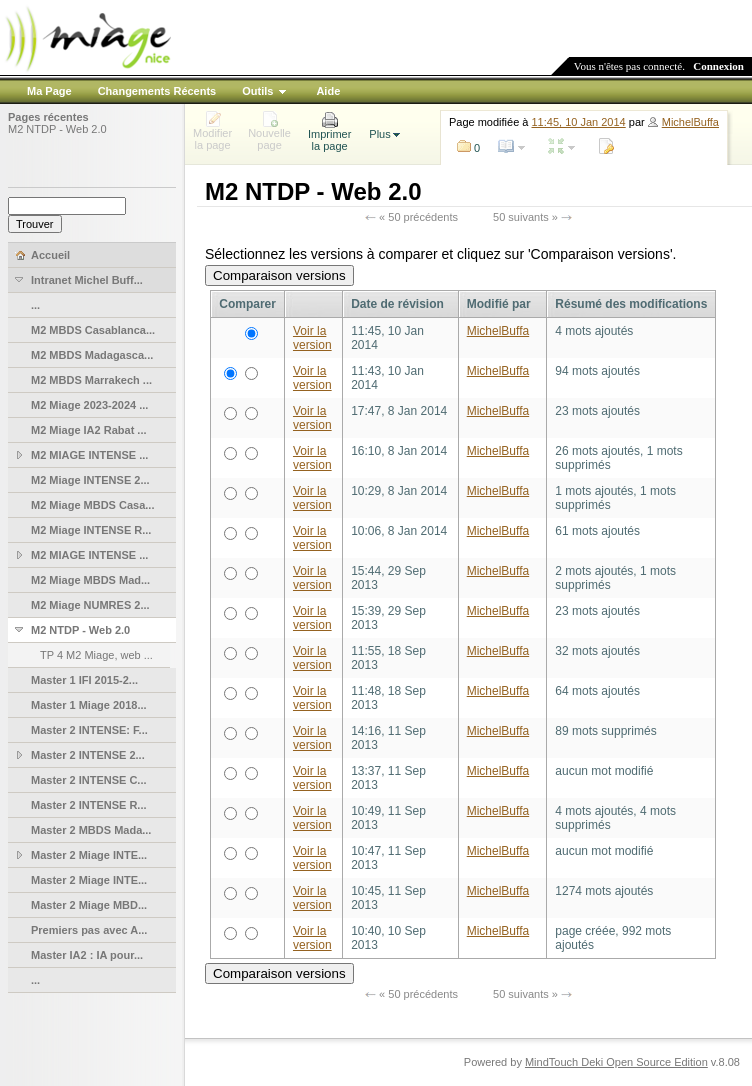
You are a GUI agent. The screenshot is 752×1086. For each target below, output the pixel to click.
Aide (328, 91)
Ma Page (49, 91)
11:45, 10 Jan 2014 (579, 122)
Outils (257, 91)
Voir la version (312, 338)
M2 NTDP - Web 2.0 (57, 129)
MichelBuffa (690, 122)
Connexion (718, 66)
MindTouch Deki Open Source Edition (616, 1062)
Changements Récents (157, 91)
